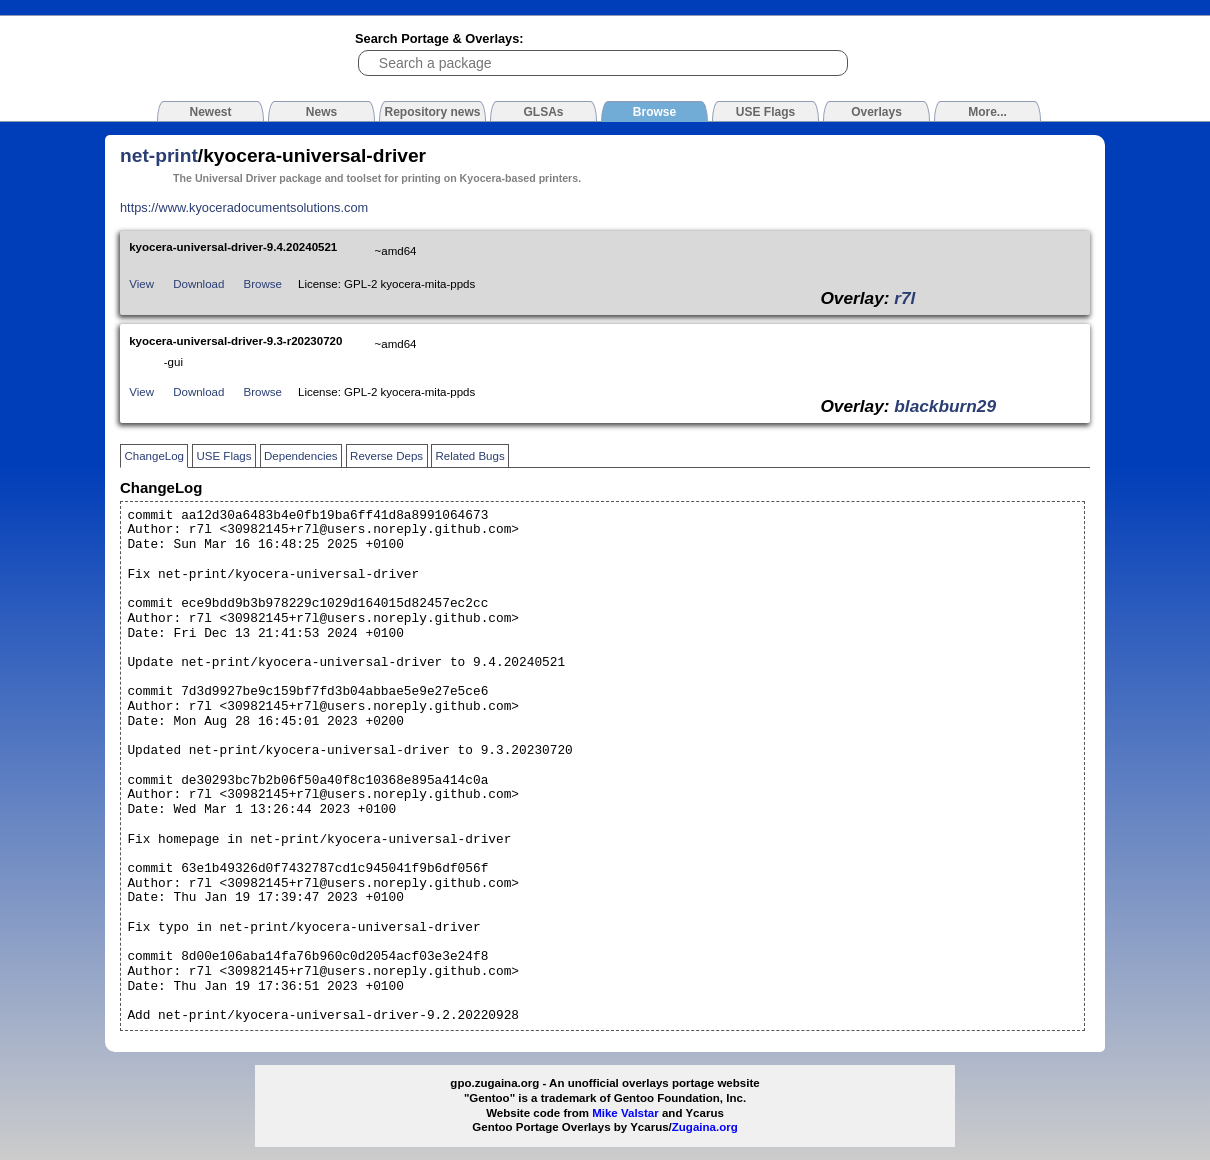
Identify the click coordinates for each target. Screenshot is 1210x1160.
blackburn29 (945, 406)
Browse (263, 284)
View (141, 284)
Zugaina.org (705, 1127)
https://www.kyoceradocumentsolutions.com (244, 207)
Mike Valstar (625, 1113)
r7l (904, 298)
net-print (159, 155)
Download (198, 284)
